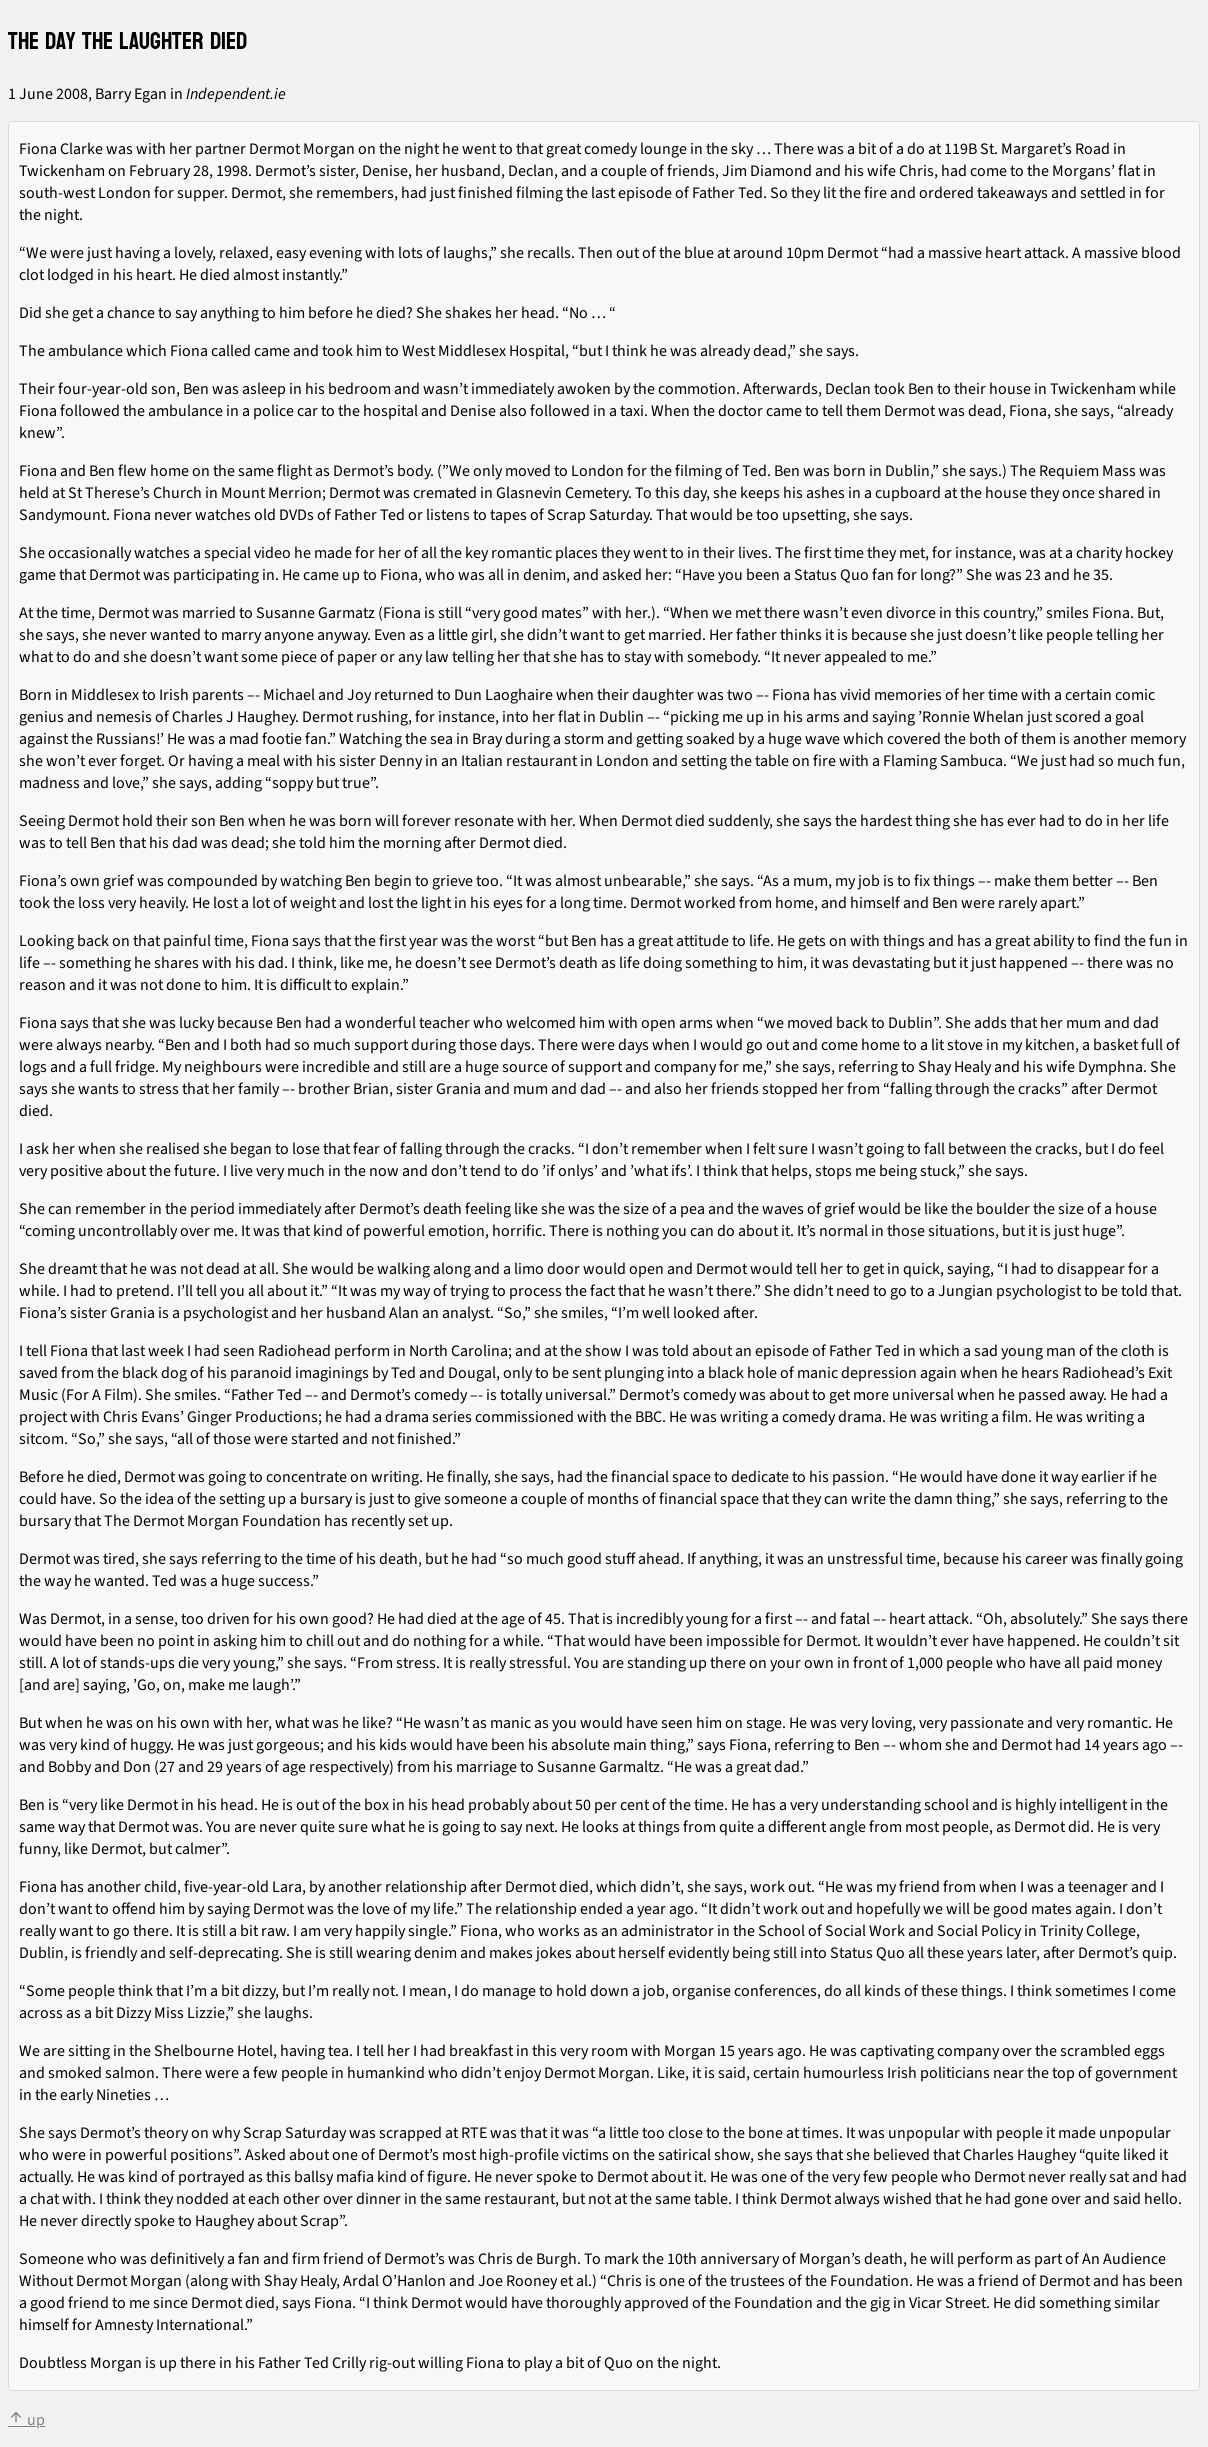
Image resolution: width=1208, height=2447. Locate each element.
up (26, 2420)
